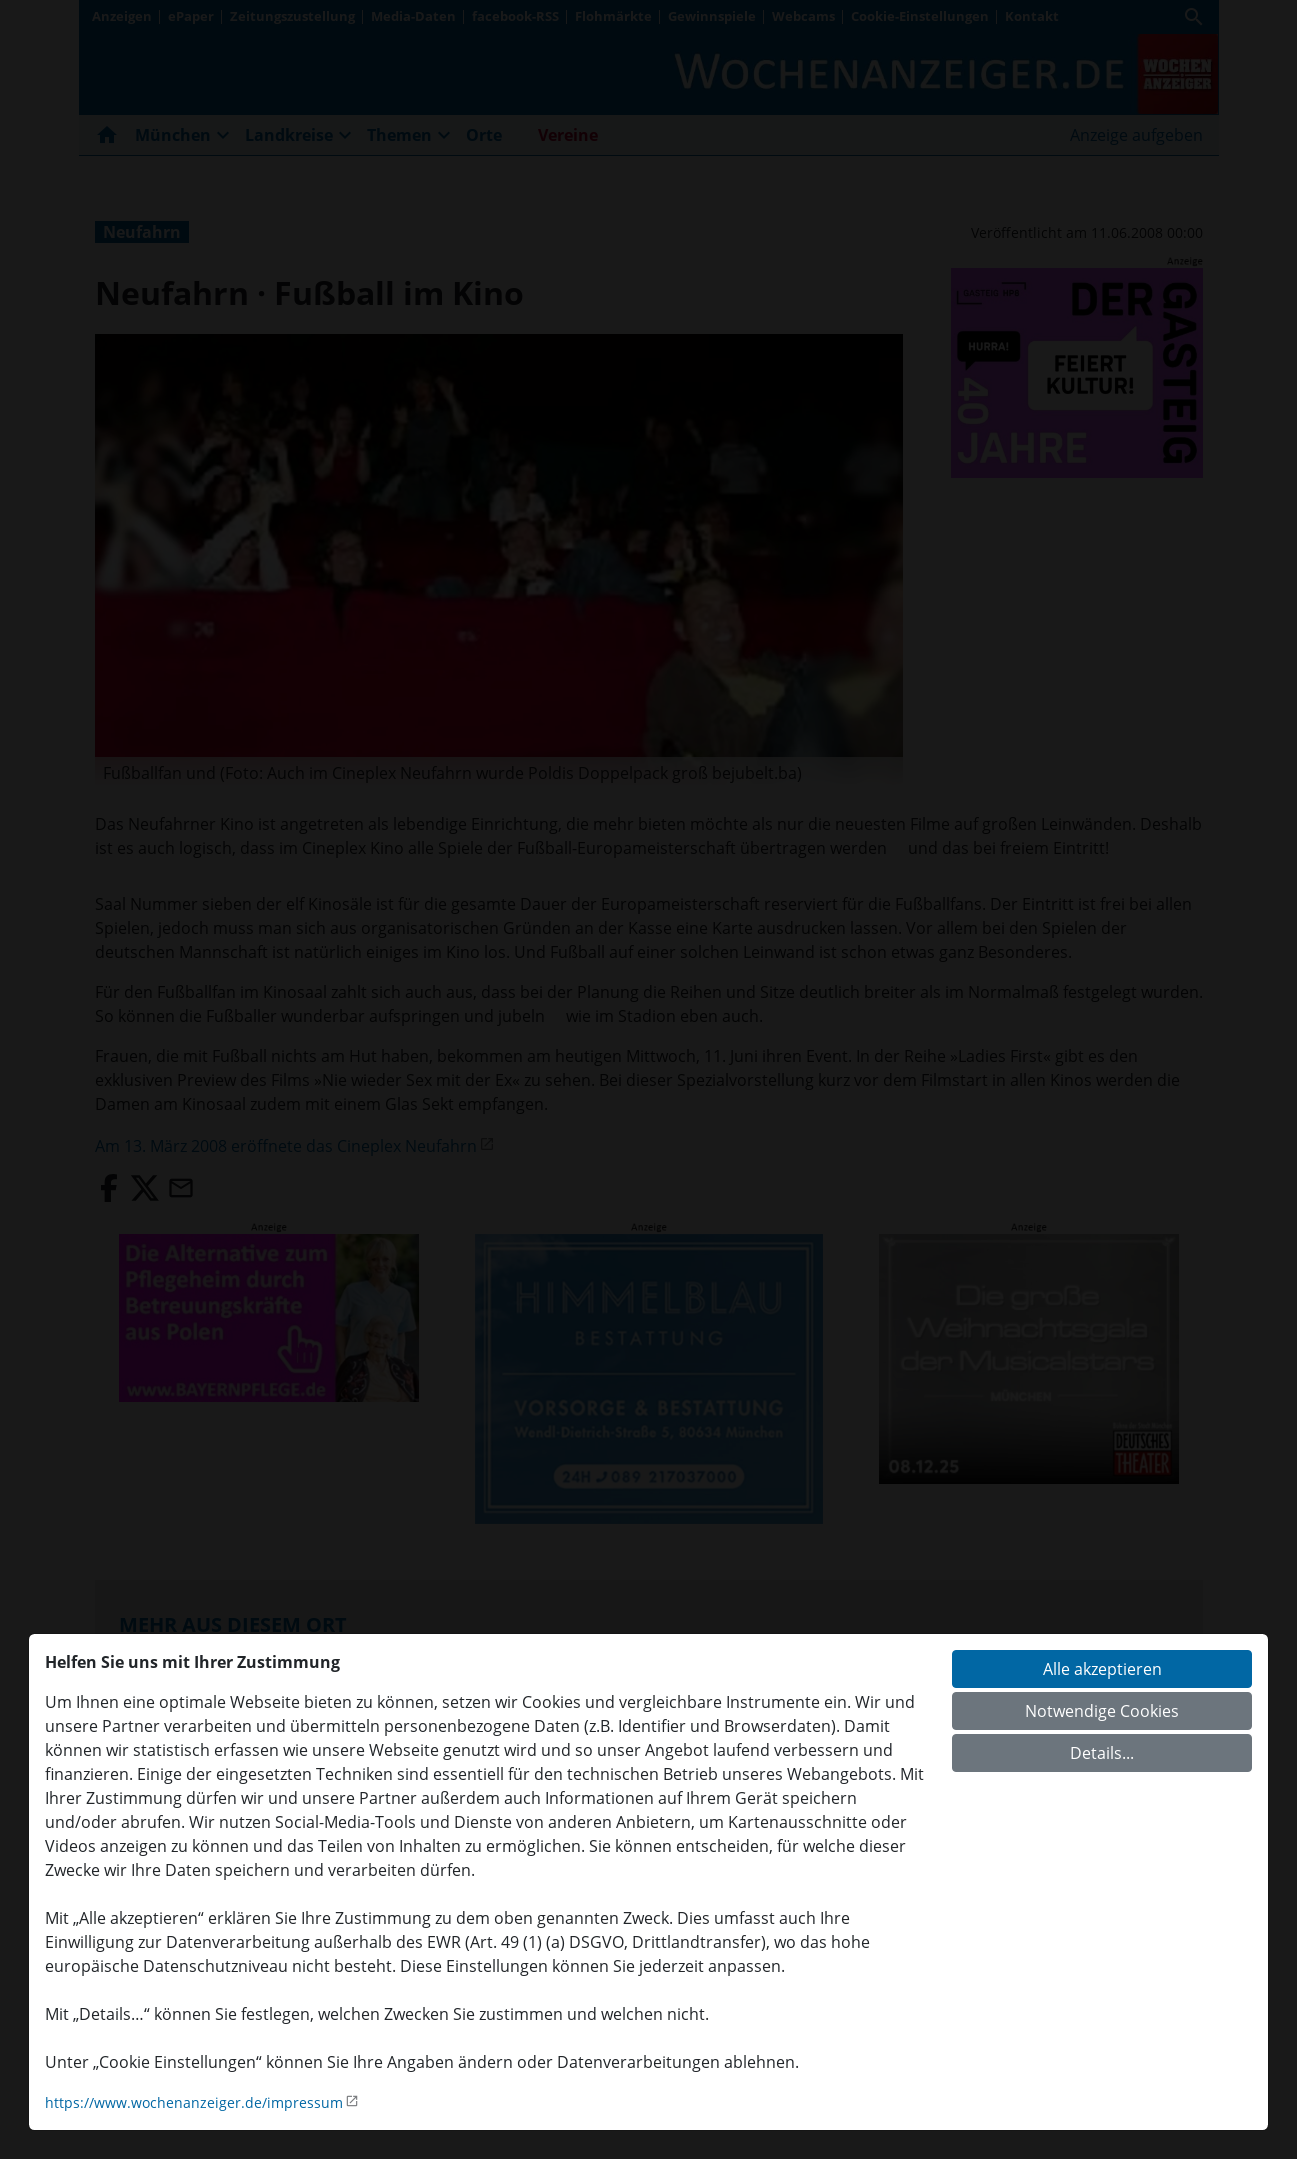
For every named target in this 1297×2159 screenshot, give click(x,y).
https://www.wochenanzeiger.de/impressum (194, 2102)
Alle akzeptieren (1102, 1669)
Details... (1102, 1753)
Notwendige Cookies (1102, 1711)
